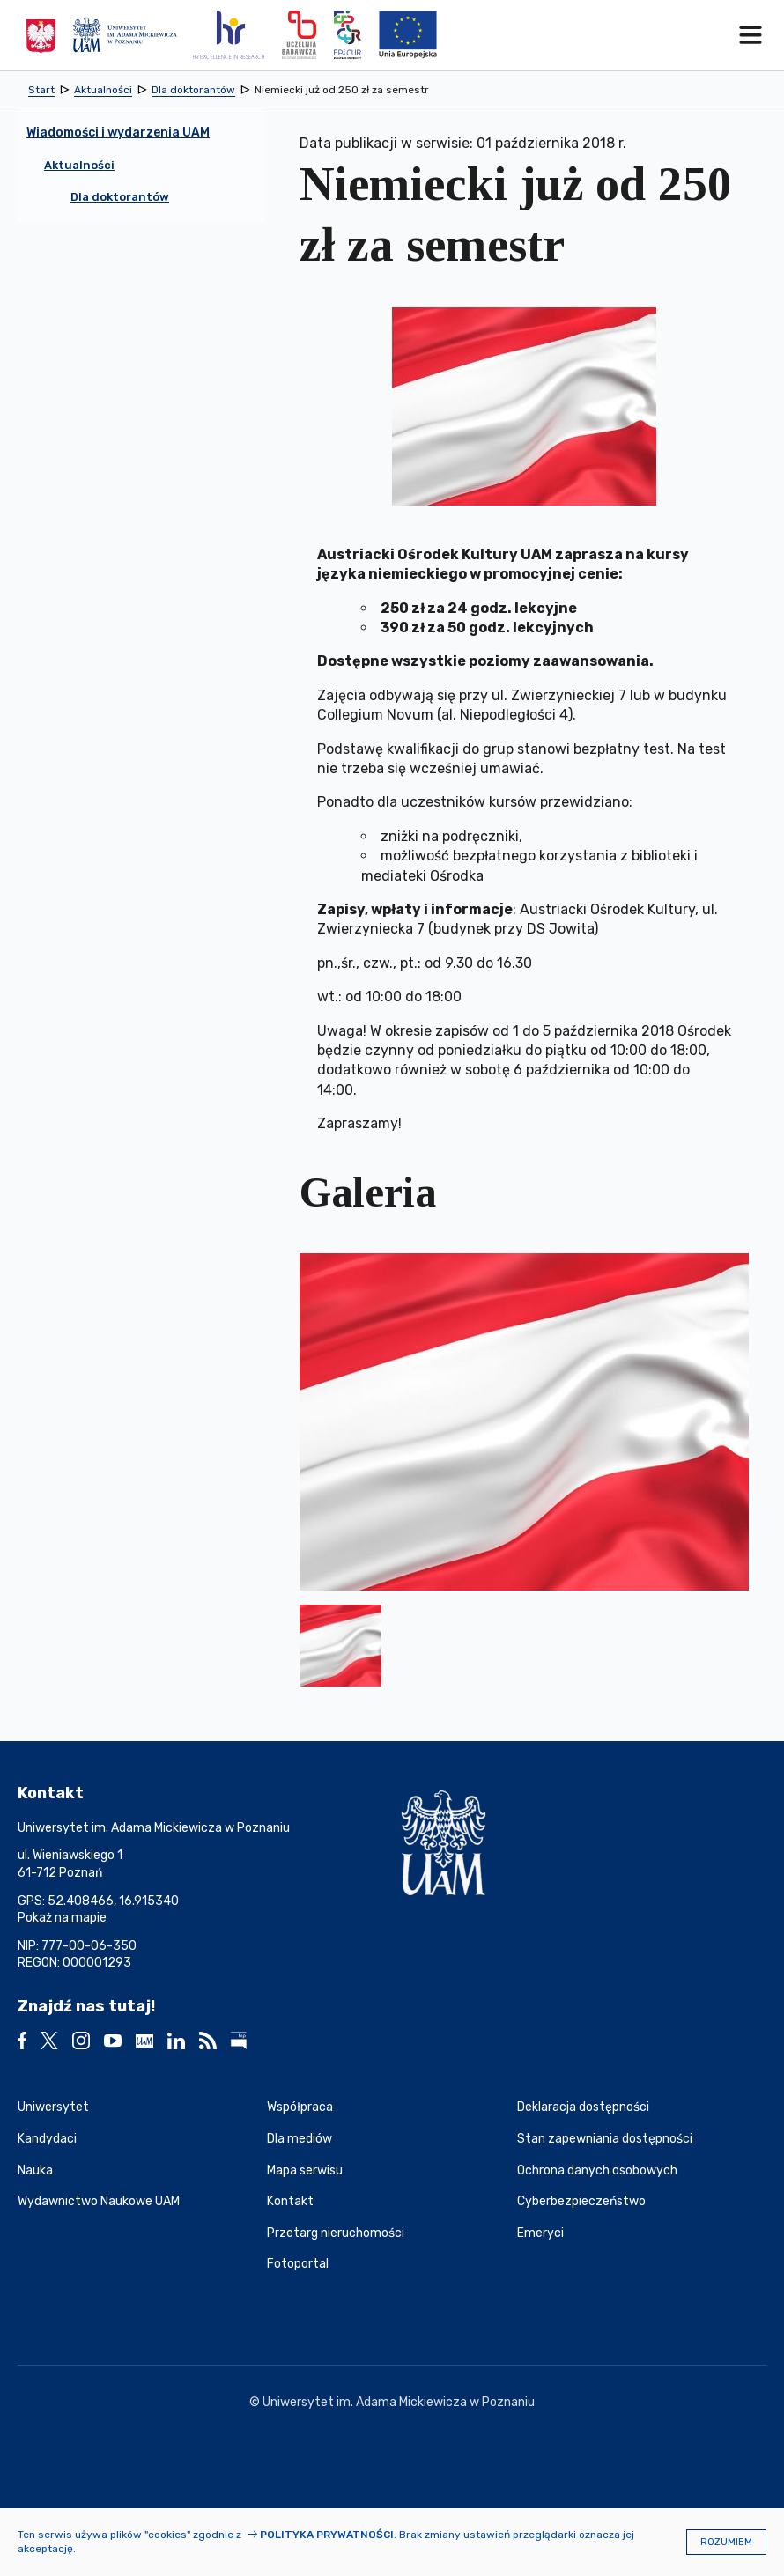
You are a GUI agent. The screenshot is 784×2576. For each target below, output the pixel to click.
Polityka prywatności (327, 2534)
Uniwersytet (53, 2107)
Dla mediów (299, 2138)
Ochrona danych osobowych (597, 2170)
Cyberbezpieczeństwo (581, 2201)
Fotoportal (298, 2263)
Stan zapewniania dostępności (604, 2138)
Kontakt (290, 2201)
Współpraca (300, 2107)
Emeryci (540, 2232)
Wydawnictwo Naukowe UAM (99, 2201)
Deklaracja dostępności (583, 2107)
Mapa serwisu (305, 2170)
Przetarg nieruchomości (335, 2232)
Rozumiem (726, 2542)
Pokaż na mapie (62, 1917)
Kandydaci (47, 2138)
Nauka (35, 2170)
